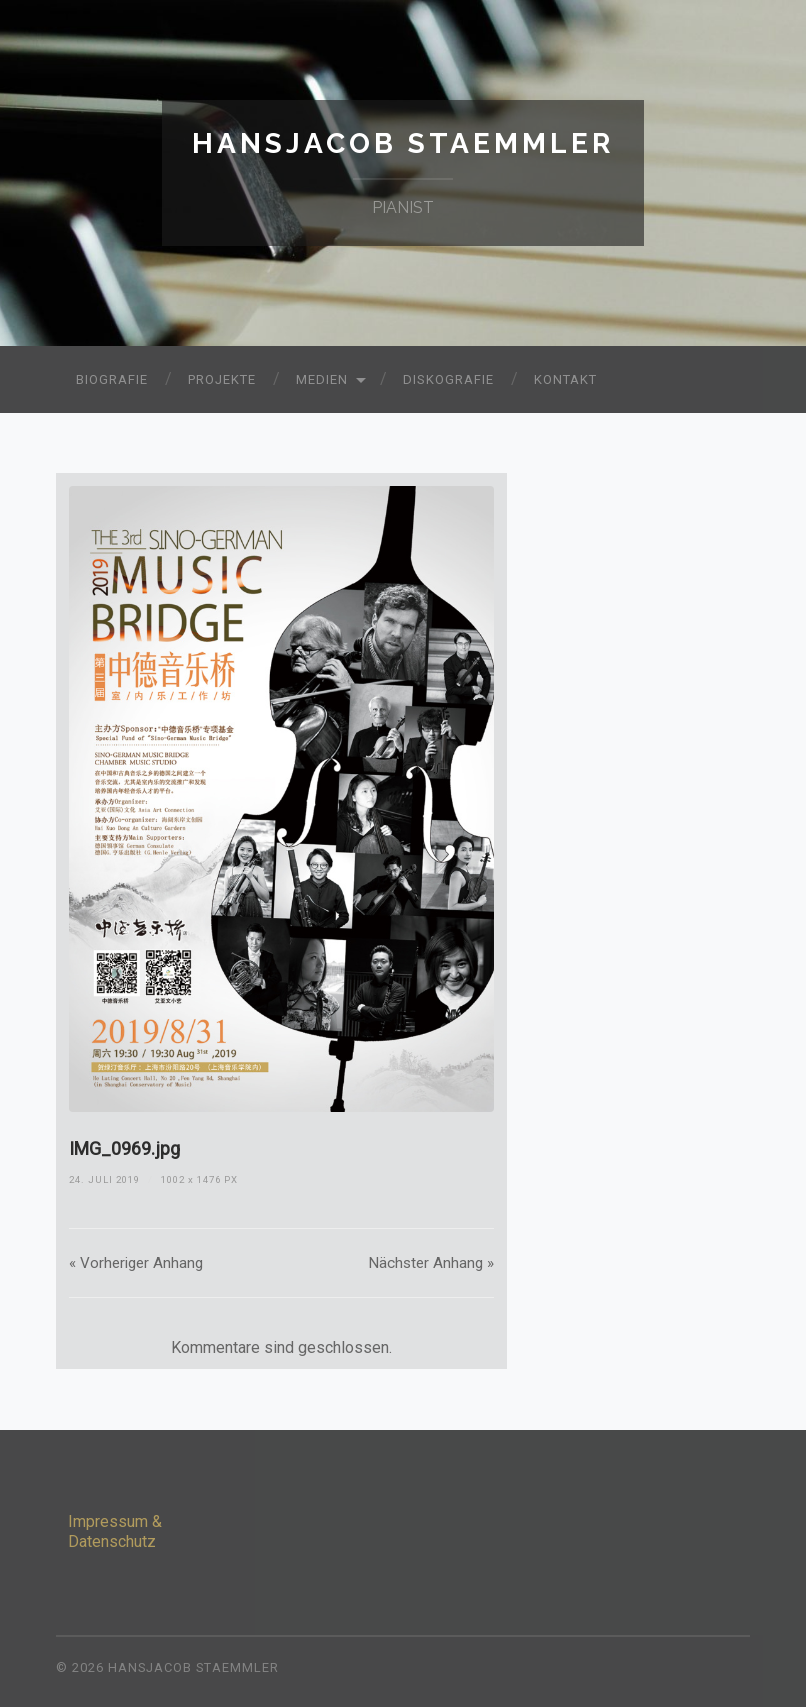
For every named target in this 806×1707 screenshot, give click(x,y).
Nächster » (431, 1263)
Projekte (222, 379)
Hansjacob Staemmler (403, 143)
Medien (322, 379)
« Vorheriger (136, 1263)
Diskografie (448, 379)
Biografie (112, 379)
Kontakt (565, 379)
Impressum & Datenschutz (115, 1532)
